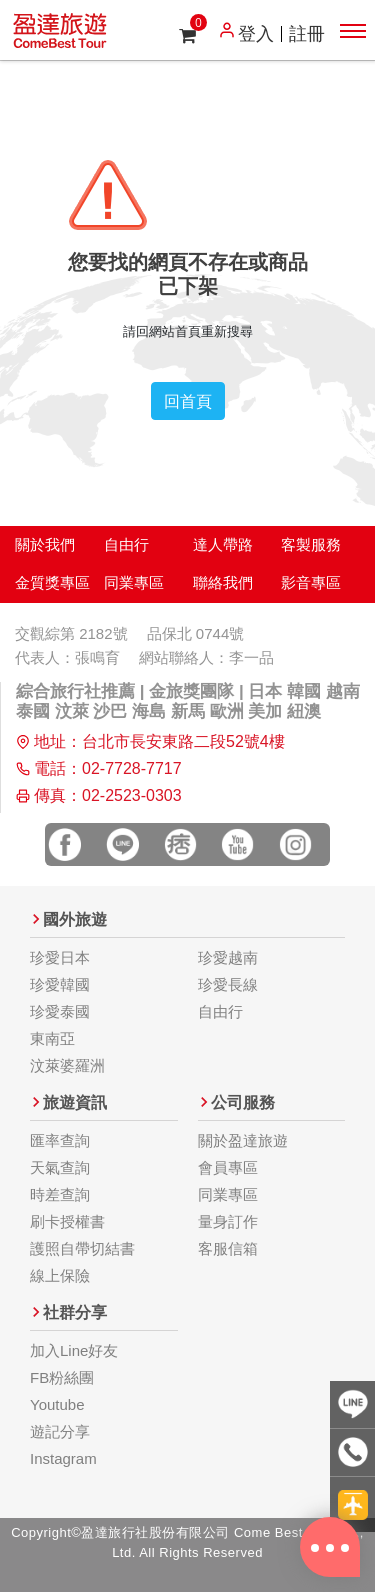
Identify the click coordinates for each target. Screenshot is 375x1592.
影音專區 (311, 582)
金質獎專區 (52, 582)
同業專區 (134, 582)
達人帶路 (223, 544)
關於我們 (45, 544)
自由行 (126, 544)
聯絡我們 (223, 582)
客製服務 (311, 544)
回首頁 (188, 401)
